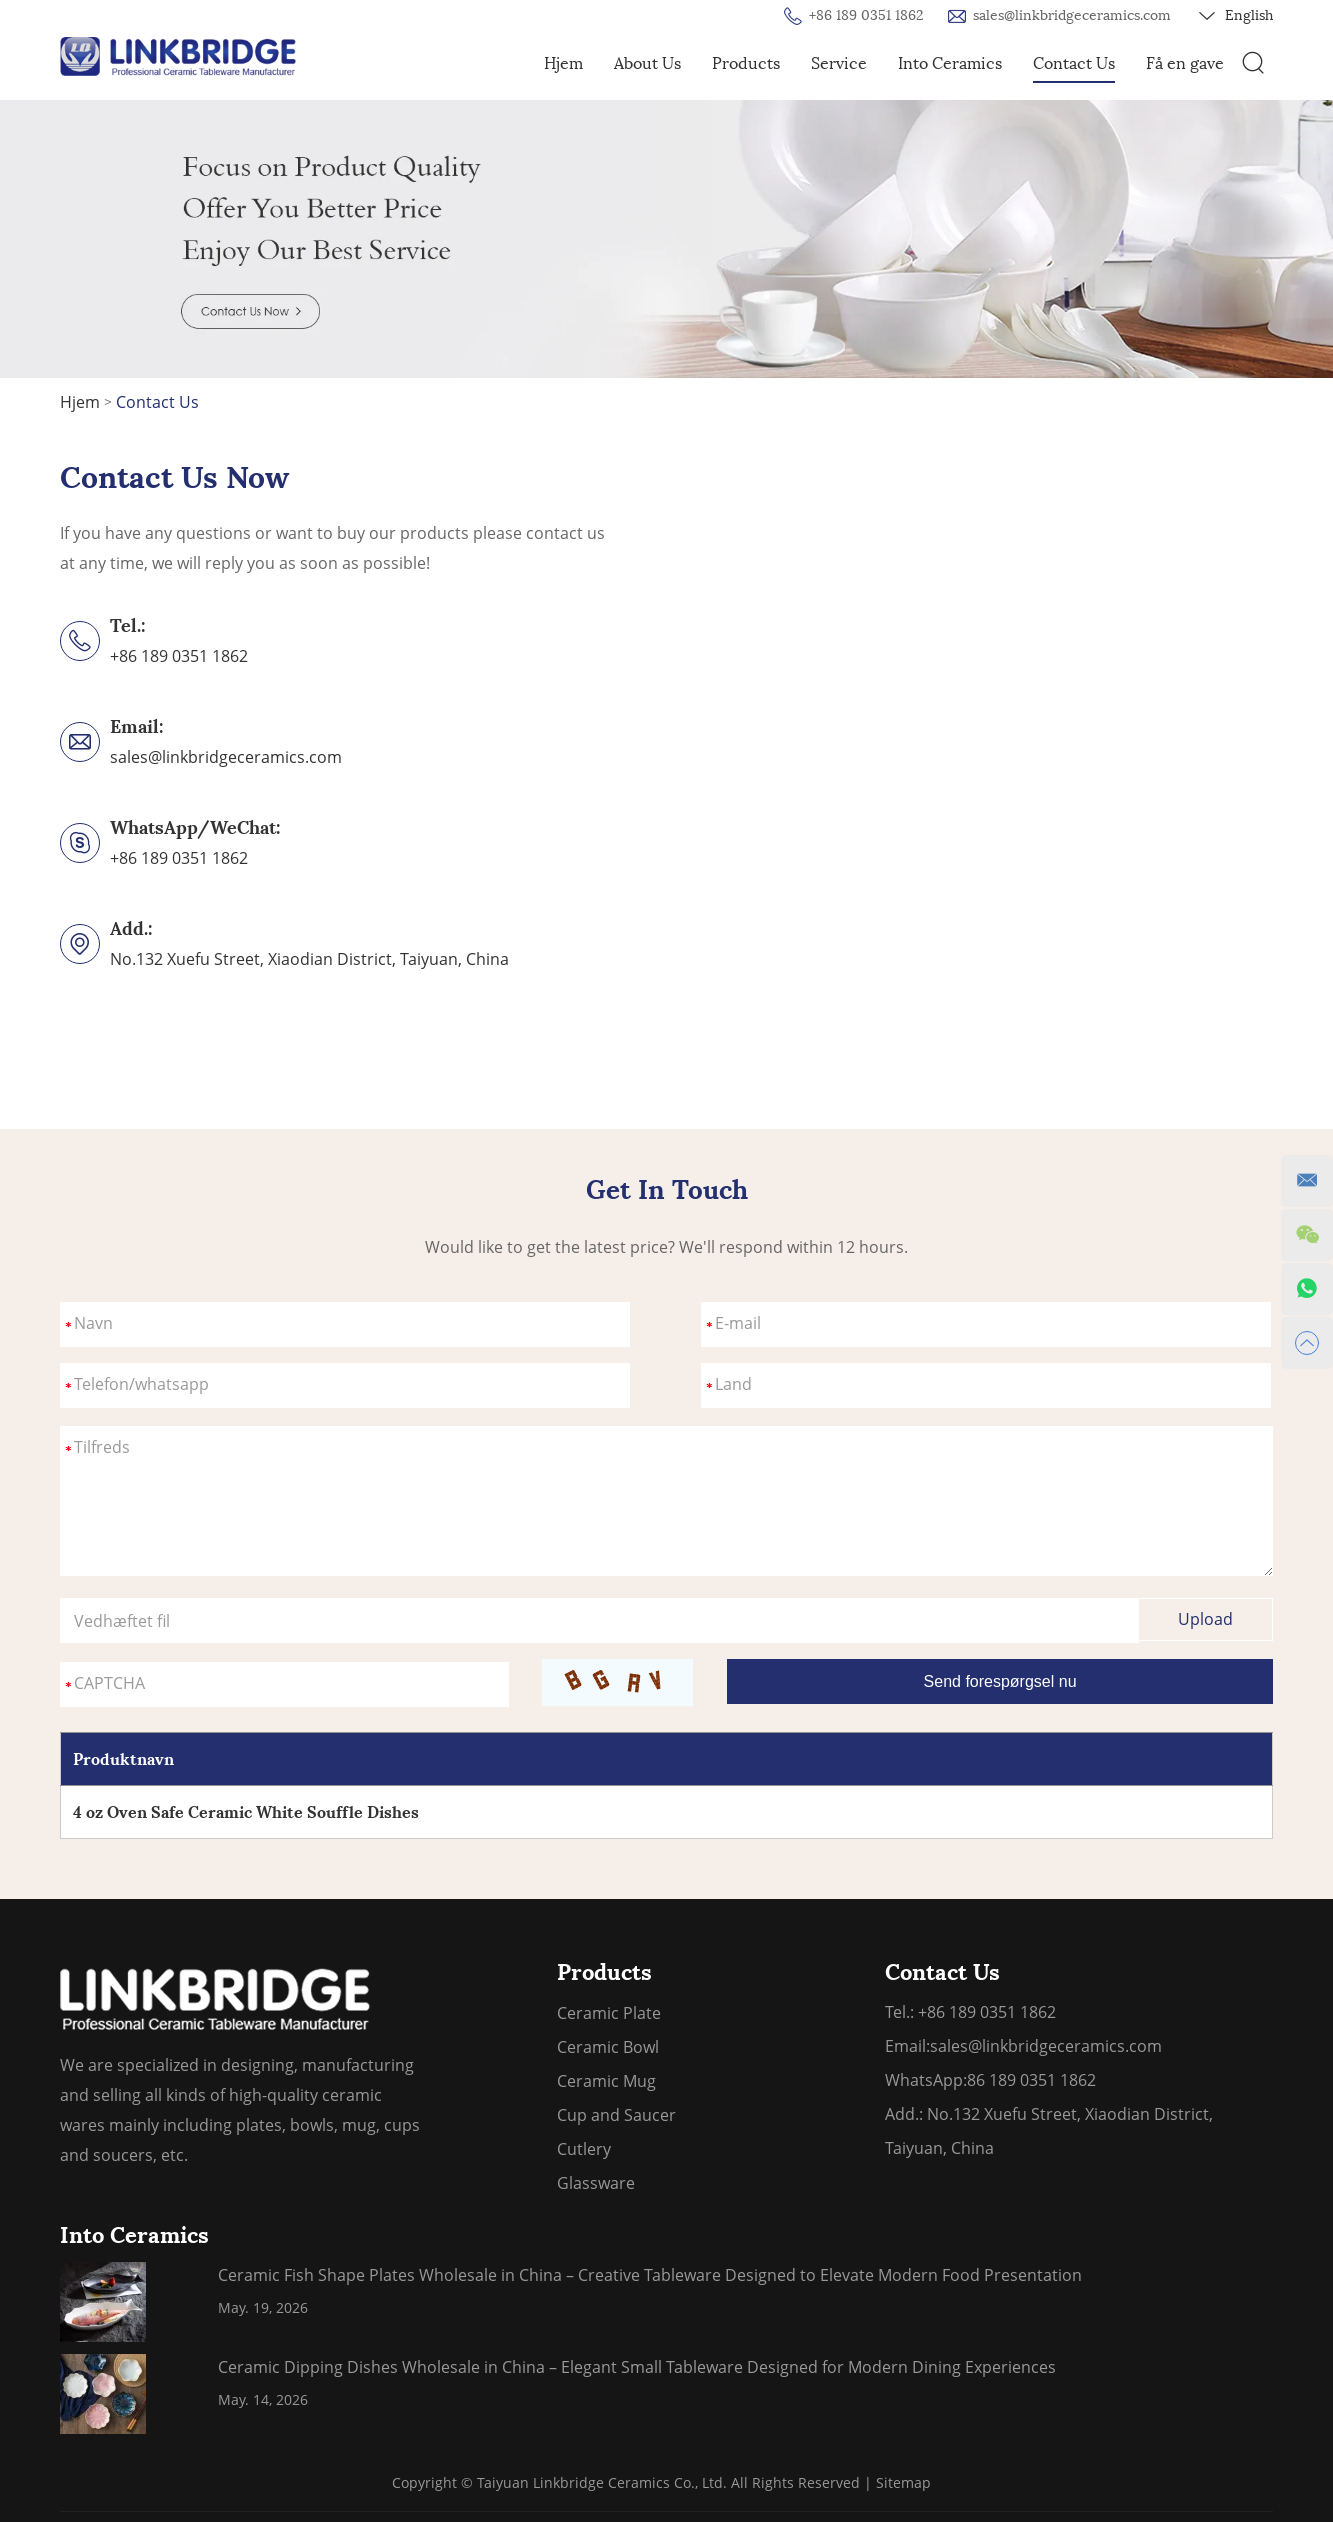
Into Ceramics (950, 63)
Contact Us (1074, 63)
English (1236, 16)
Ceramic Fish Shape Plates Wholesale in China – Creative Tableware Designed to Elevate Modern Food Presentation (650, 2275)
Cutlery (584, 2149)
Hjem (563, 63)
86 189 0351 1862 (1031, 2080)
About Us (647, 63)
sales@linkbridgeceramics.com (1072, 15)
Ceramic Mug (606, 2081)
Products (746, 63)
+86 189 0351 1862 (179, 858)
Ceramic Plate (609, 2013)
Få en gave (1185, 63)
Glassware (596, 2183)
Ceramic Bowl (608, 2047)
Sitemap (903, 2482)
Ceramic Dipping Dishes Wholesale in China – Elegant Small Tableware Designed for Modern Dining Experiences (637, 2367)
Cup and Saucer (616, 2115)
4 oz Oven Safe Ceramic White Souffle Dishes (246, 1812)
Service (839, 63)
